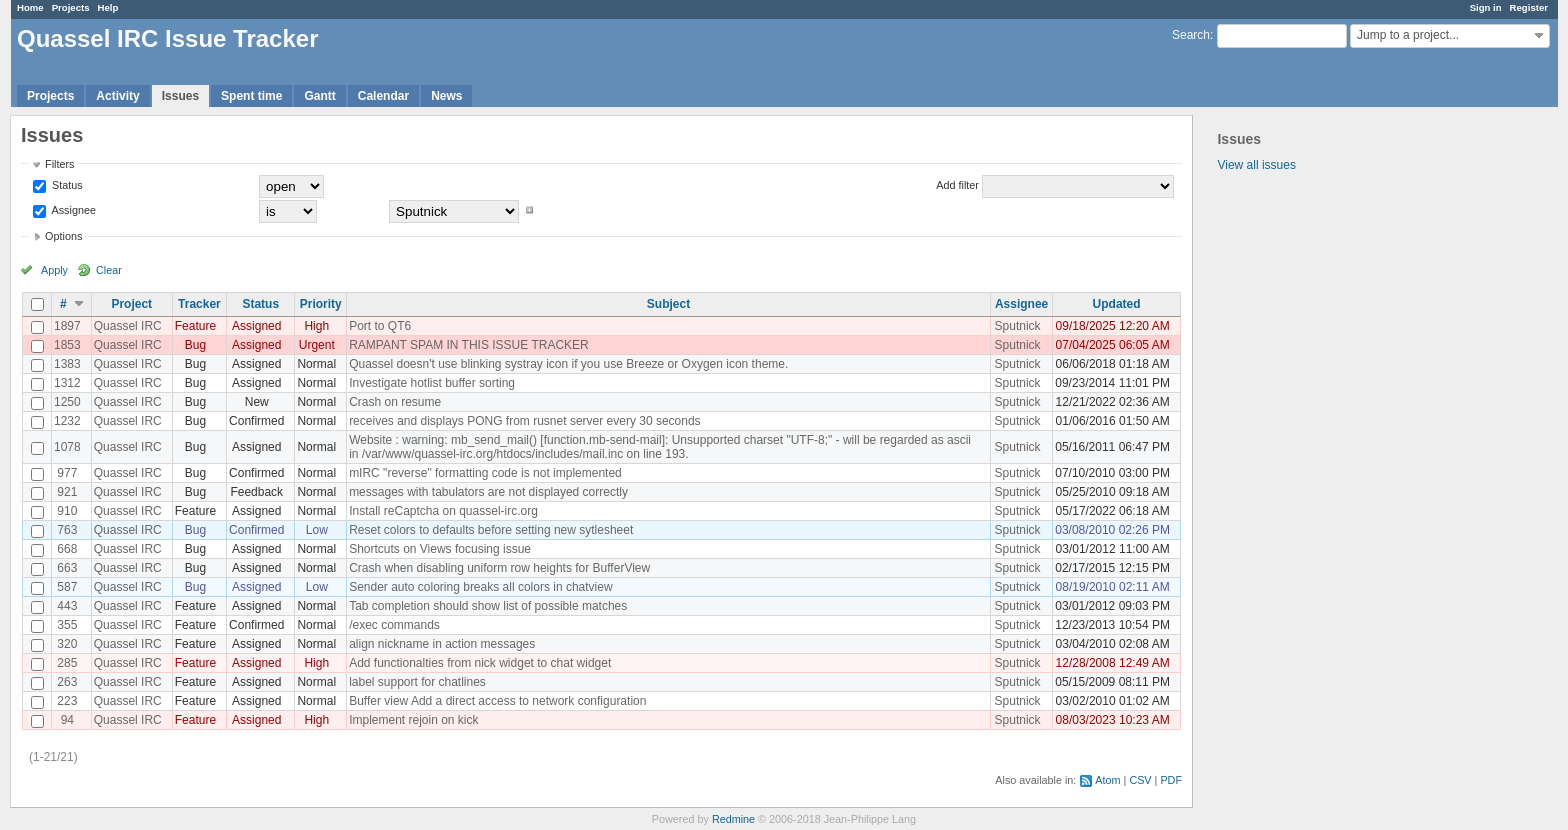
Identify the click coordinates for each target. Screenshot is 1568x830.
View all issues (1256, 165)
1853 (67, 345)
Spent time (251, 96)
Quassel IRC (128, 326)
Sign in (1486, 7)
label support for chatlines (417, 682)
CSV (1140, 780)
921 (67, 492)
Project (131, 304)
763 (67, 530)
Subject (668, 304)
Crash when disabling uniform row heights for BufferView (499, 568)
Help (108, 7)
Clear (109, 270)
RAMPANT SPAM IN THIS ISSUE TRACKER (469, 345)
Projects (71, 7)
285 (67, 663)
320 (67, 644)
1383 (67, 364)
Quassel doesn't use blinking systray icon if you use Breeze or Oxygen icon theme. (568, 364)
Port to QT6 (380, 326)
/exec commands (394, 625)
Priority (321, 304)
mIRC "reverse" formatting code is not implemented (485, 473)
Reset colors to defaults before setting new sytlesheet (491, 530)
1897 (67, 326)
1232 (67, 421)
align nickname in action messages (442, 644)
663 (67, 568)
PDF (1171, 780)
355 (67, 625)
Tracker (199, 304)
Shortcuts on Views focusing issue (440, 549)
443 (67, 606)
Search (1191, 35)
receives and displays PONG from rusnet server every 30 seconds (524, 421)
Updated (1117, 304)
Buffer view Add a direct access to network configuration (497, 701)
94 (67, 720)
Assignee (72, 210)
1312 (67, 383)
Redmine (733, 819)
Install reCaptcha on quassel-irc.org (443, 511)
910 (67, 511)
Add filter (957, 185)
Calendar (383, 96)
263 (67, 682)
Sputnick (1018, 326)
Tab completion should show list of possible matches (488, 606)
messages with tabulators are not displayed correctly (488, 492)
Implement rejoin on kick (413, 720)
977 (67, 473)
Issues (180, 96)
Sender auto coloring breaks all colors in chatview (480, 587)
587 (67, 587)
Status (66, 185)
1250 (67, 402)
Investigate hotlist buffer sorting (432, 383)
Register (1529, 7)
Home (30, 7)
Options (63, 236)
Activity (117, 96)
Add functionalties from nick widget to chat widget (480, 663)
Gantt (319, 96)
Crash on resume (395, 402)
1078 (67, 447)
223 (67, 701)
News (446, 96)
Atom (1107, 780)
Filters (59, 164)
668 (67, 549)
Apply (54, 270)
